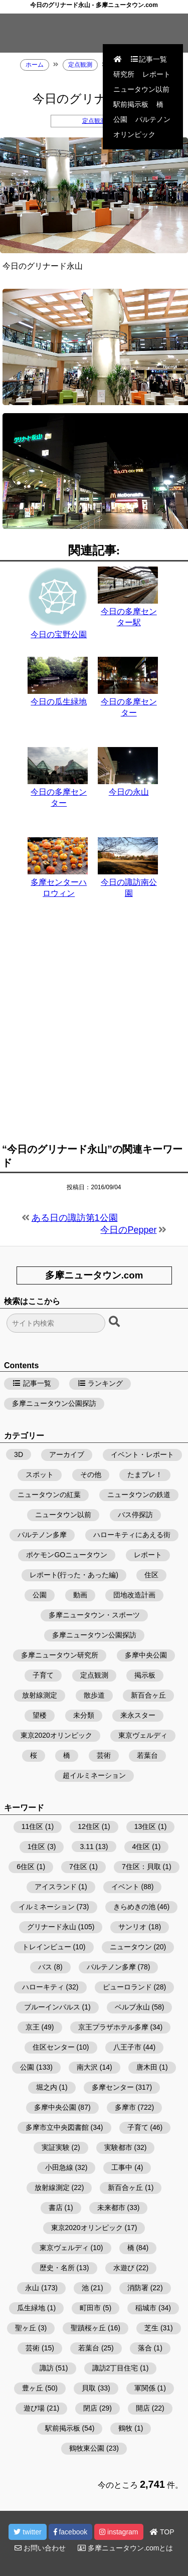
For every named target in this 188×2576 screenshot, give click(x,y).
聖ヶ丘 (25, 2328)
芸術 (104, 1755)
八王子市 (127, 2047)
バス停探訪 (135, 1515)
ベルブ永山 (132, 2007)
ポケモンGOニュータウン (66, 1555)
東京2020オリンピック (56, 1735)
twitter (27, 2532)
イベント (125, 1887)
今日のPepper (128, 1230)
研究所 (123, 74)
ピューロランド (127, 1987)
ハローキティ (43, 1987)
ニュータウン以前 (141, 89)
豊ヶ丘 (32, 2388)
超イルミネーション (94, 1775)
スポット (40, 1474)
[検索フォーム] (56, 1323)
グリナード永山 (51, 1927)
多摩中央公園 (146, 1655)
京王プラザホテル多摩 (113, 2027)
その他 (90, 1474)
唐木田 (146, 2067)
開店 (143, 2408)
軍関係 (144, 2388)
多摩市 (125, 2107)
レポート (156, 74)
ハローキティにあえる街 (131, 1535)
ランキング (100, 1383)
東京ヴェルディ (142, 1735)
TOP (162, 2532)
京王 (33, 2027)
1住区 (37, 1847)
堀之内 (46, 2087)
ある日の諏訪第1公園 (75, 1218)
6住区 (26, 1867)
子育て (43, 1675)
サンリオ (132, 1927)
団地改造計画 (134, 1595)
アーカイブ (66, 1454)
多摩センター (113, 2087)
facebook (71, 2532)
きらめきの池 (134, 1907)
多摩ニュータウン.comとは (125, 2548)
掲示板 (144, 1675)
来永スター (137, 1715)
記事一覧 (148, 59)
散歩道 (94, 1695)
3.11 (86, 1847)
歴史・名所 (57, 2268)
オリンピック (134, 134)
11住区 (33, 1826)
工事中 (121, 2167)
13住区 (145, 1826)
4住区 (141, 1847)
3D (18, 1454)
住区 (151, 1575)
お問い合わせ (40, 2548)
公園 (120, 119)
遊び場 (34, 2408)
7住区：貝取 (141, 1867)
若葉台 (147, 1755)
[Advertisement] (94, 1027)
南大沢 (87, 2067)
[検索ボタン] (115, 1322)
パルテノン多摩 (42, 1535)
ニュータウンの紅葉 (49, 1495)
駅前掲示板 (130, 104)
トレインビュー (46, 1947)
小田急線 (59, 2167)
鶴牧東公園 (86, 2448)
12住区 (89, 1826)
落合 (145, 2348)
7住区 (78, 1867)
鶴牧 (125, 2428)
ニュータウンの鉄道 (138, 1495)
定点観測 (94, 120)
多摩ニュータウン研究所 (59, 1655)
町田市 (90, 2308)
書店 (56, 2207)
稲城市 (145, 2308)
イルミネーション (47, 1907)
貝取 (89, 2388)
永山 (32, 2288)
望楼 (40, 1715)
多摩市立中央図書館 (57, 2127)
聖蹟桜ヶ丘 (88, 2328)
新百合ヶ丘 (148, 1695)
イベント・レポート (142, 1454)
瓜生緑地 (31, 2308)
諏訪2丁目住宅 (115, 2368)
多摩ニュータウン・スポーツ (94, 1615)
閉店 (90, 2408)
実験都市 (118, 2147)
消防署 (137, 2288)
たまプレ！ (144, 1474)
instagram (118, 2532)
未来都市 (111, 2207)
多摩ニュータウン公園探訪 (54, 1403)
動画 (80, 1595)
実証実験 (56, 2147)
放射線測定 (39, 1695)
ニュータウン (131, 1947)
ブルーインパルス (52, 2007)
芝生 (151, 2328)
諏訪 (47, 2368)
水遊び (123, 2268)
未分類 (83, 1715)
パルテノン (152, 119)
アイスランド (56, 1887)
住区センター (54, 2047)
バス (45, 1967)
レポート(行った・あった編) (74, 1575)
